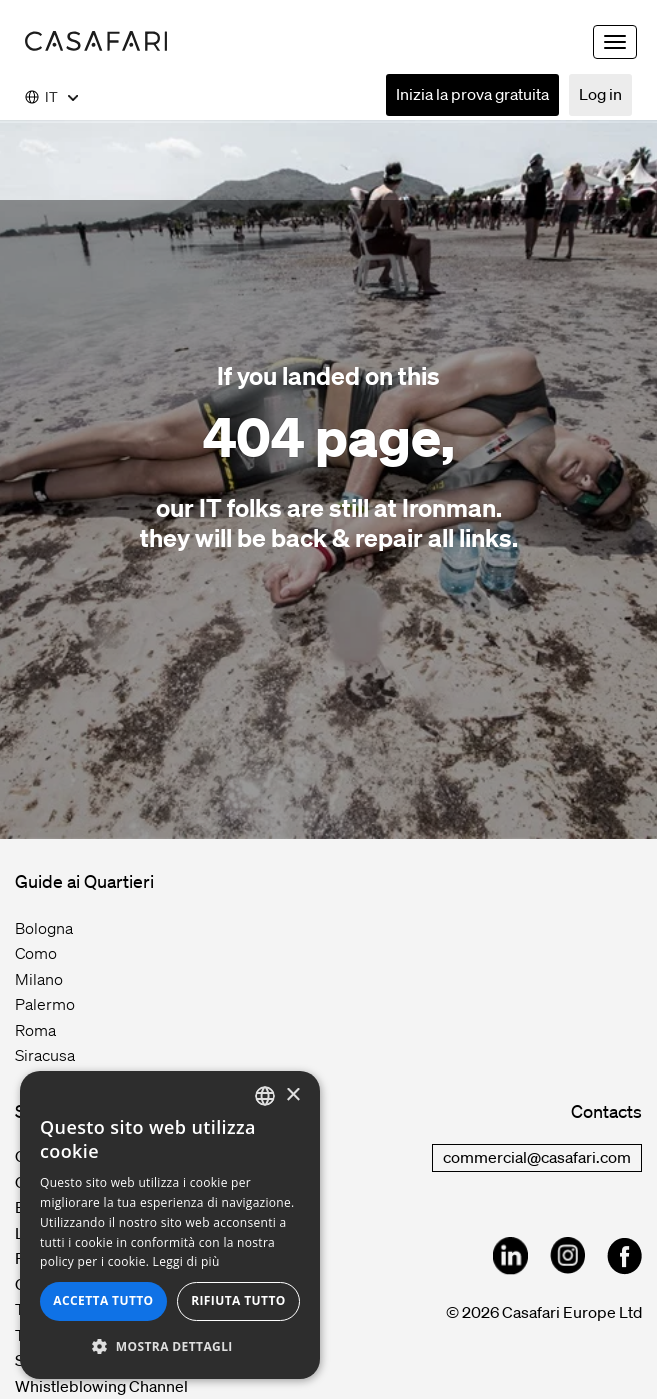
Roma (35, 1030)
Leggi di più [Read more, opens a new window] (186, 1261)
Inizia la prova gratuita (472, 94)
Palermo (45, 1004)
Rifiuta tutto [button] (238, 1300)
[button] (170, 1347)
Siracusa (45, 1055)
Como (36, 953)
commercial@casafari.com (537, 1157)
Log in (600, 94)
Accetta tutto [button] (103, 1300)
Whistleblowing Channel (101, 1386)
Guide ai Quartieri (84, 881)
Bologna (44, 928)
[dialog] (170, 1225)
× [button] (292, 1095)
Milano (39, 979)
